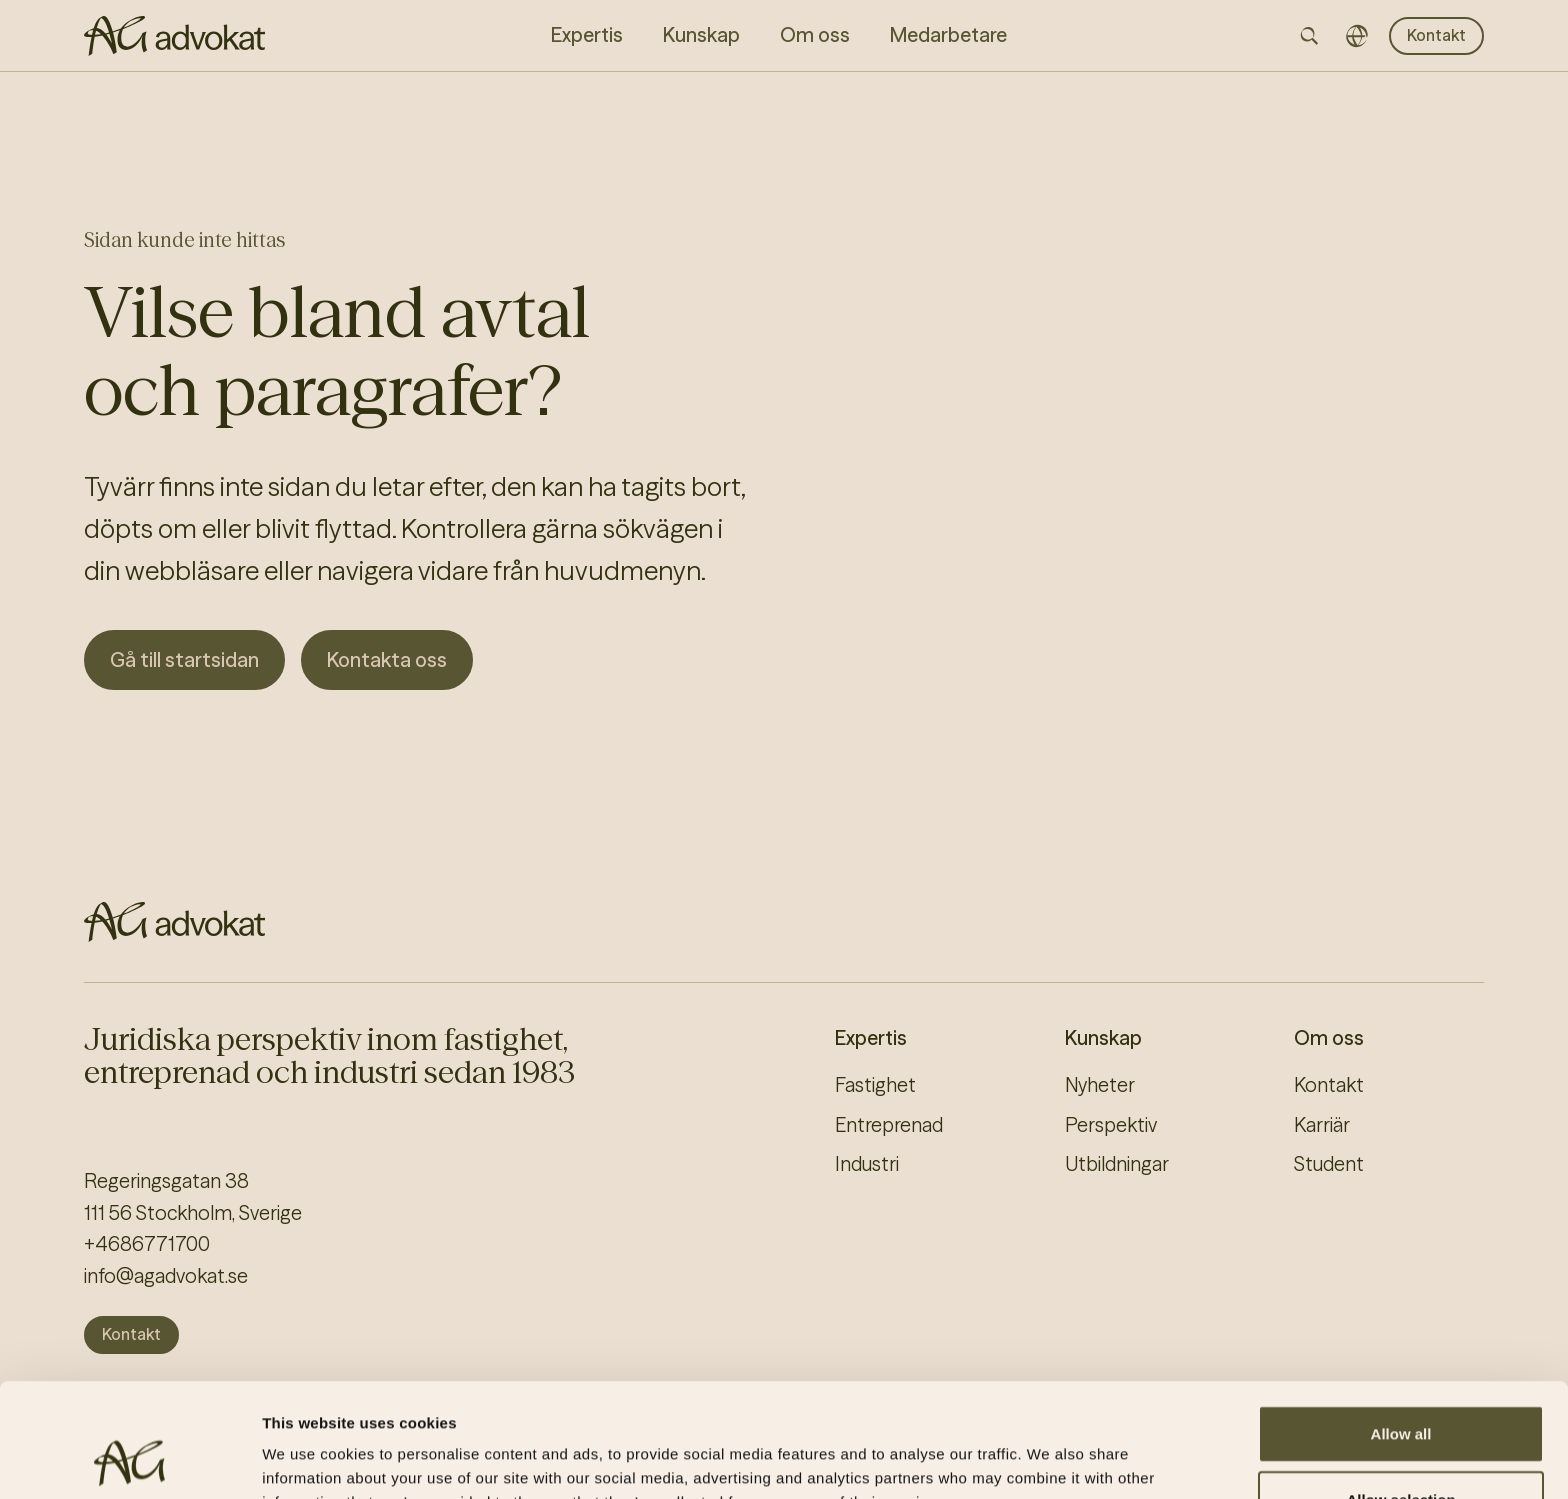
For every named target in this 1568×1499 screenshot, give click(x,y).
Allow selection (1400, 1392)
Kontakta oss (387, 659)
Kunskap (1103, 1038)
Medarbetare (948, 35)
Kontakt (1436, 35)
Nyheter (1100, 1085)
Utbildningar (1117, 1164)
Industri (867, 1164)
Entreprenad (889, 1125)
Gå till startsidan (184, 659)
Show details (1049, 1459)
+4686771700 (147, 1244)
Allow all (1401, 1326)
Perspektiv (1111, 1125)
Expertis (871, 1038)
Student (1329, 1164)
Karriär (1322, 1125)
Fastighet (875, 1085)
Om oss (1329, 1038)
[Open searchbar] (1309, 36)
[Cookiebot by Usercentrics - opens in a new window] (129, 1460)
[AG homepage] (174, 36)
